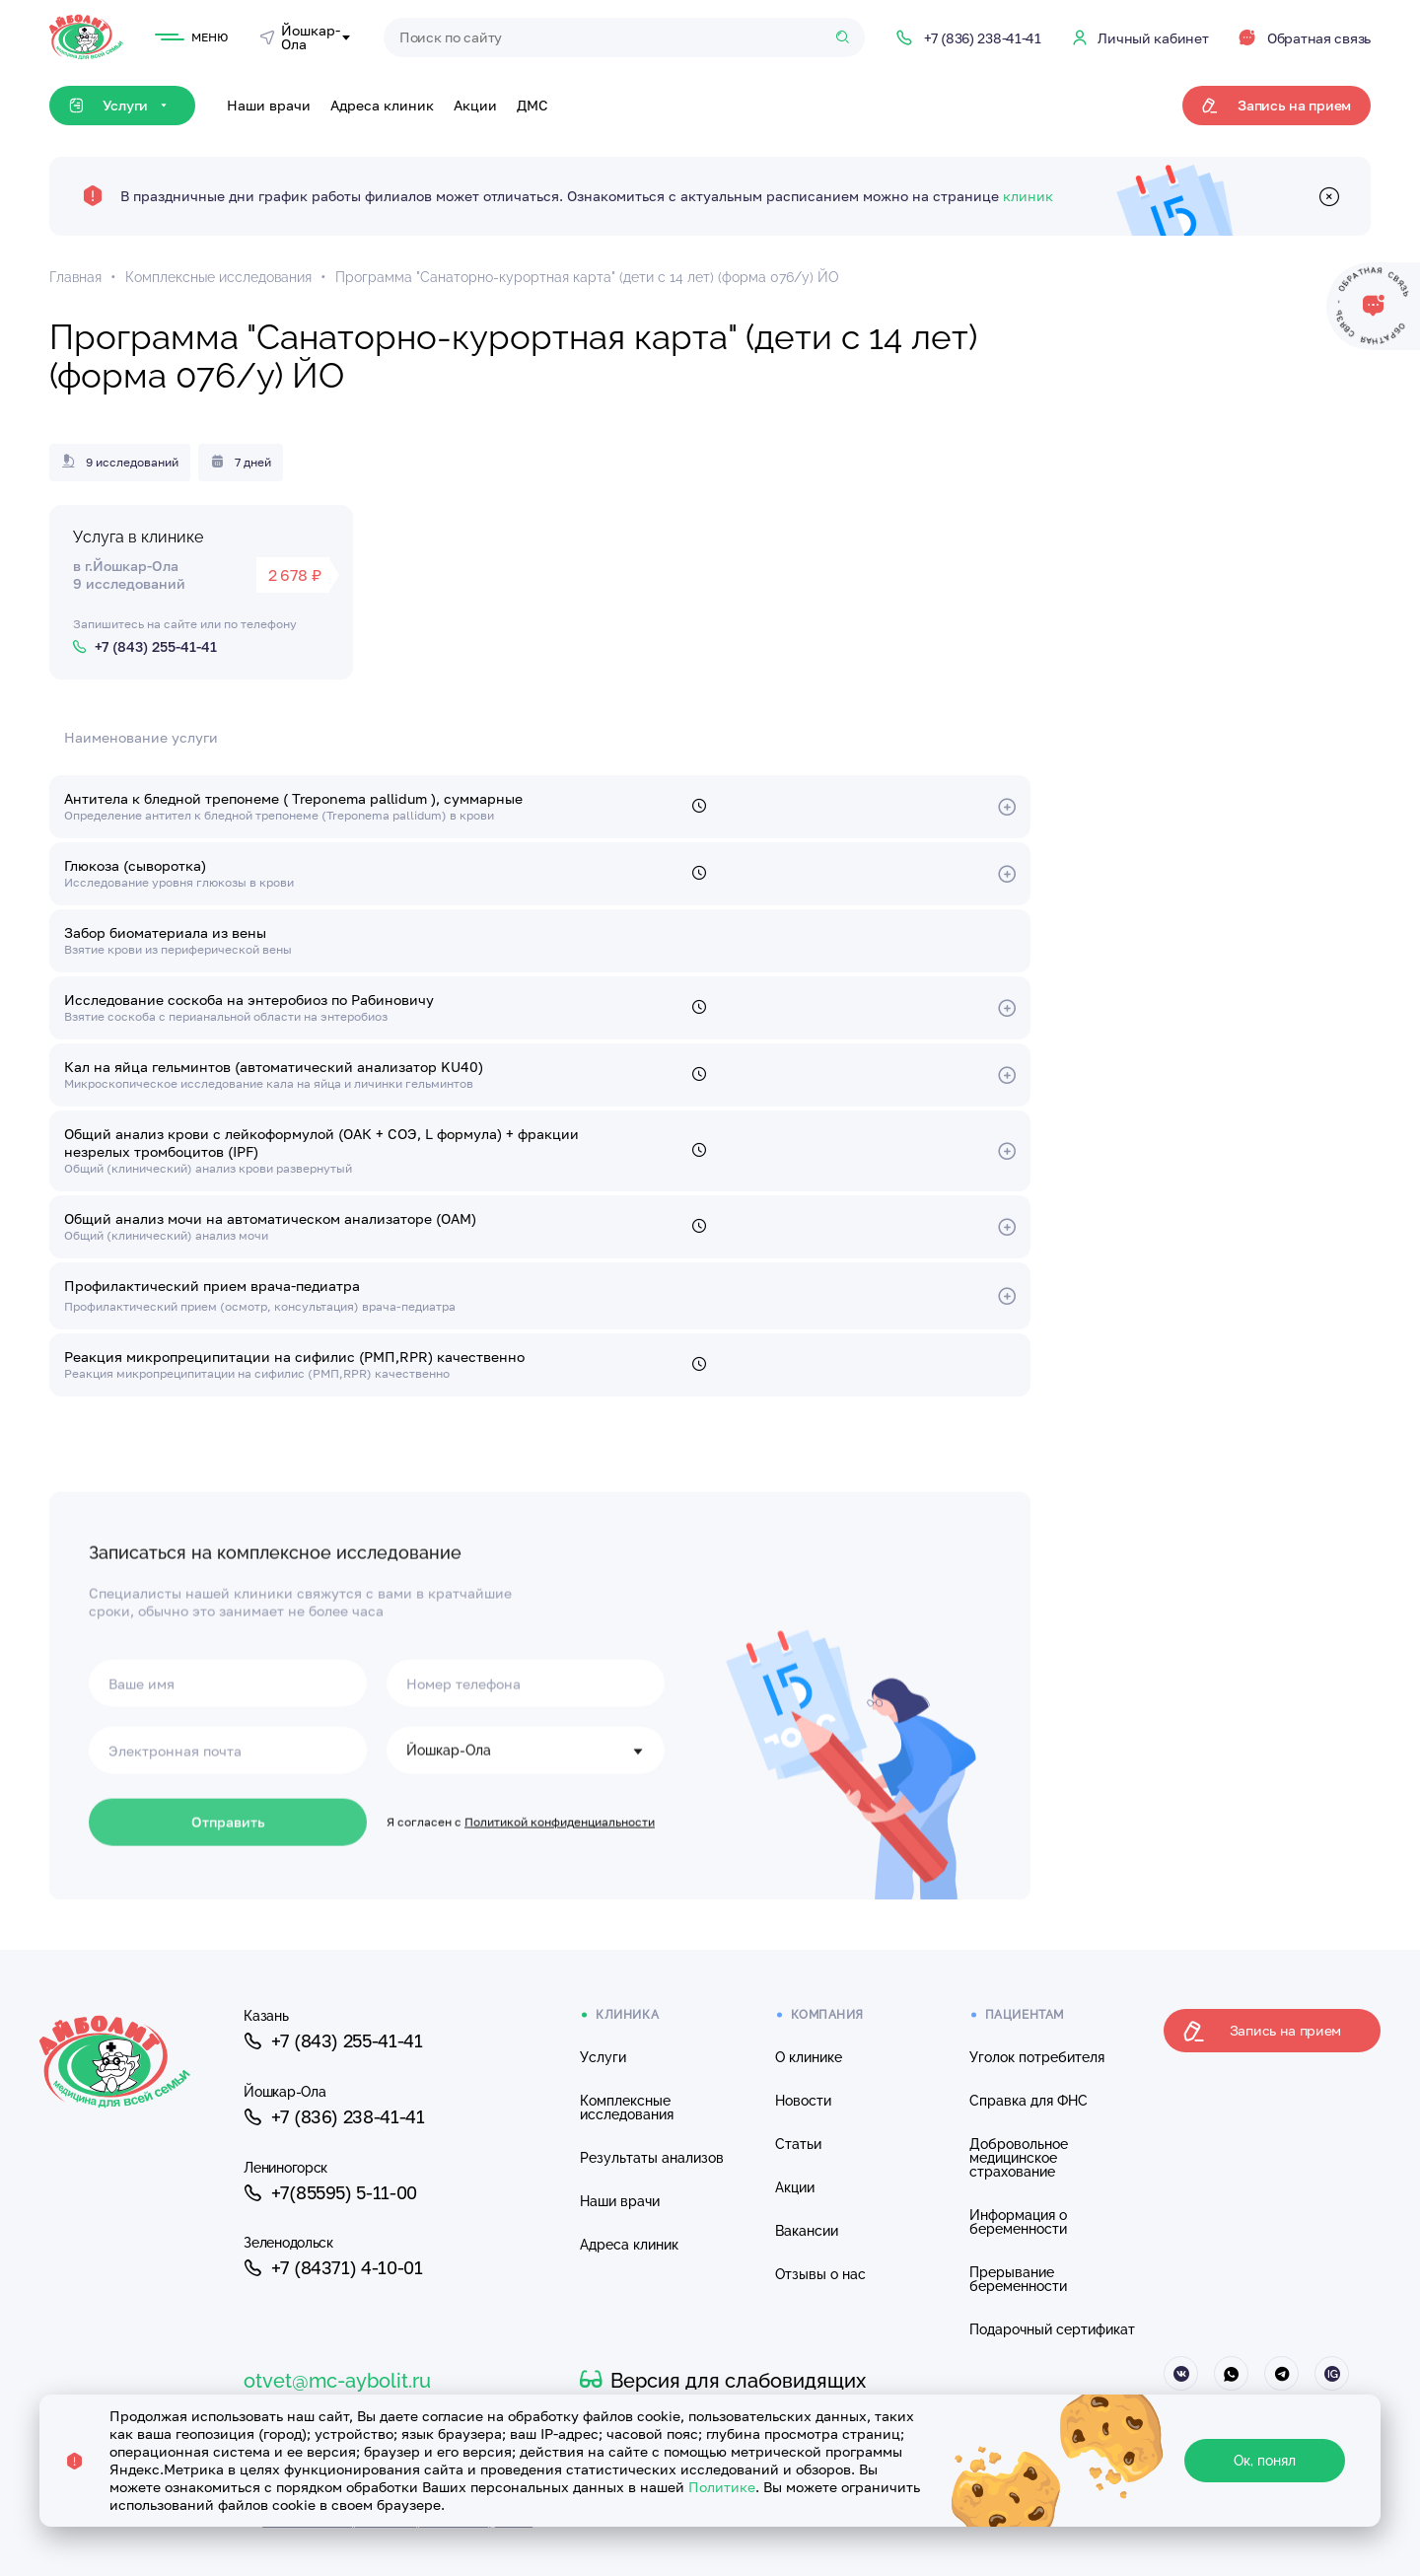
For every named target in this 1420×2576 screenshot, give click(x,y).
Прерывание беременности (1018, 2279)
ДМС (532, 105)
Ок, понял (1265, 2461)
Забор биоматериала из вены (165, 932)
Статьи (798, 2144)
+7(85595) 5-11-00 (330, 2193)
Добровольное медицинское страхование (1018, 2158)
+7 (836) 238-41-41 (334, 2117)
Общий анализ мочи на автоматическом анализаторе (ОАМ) (270, 1218)
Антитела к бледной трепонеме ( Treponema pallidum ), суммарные (293, 798)
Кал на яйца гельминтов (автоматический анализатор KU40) (273, 1066)
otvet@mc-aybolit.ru (337, 2381)
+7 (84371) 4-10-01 (333, 2269)
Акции (475, 105)
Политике (721, 2486)
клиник (1028, 195)
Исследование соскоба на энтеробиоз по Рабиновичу (249, 999)
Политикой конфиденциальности (559, 1897)
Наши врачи (269, 105)
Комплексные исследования (627, 2107)
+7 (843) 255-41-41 (333, 2041)
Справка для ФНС (1028, 2101)
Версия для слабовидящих (723, 2381)
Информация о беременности (1018, 2222)
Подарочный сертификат (1052, 2329)
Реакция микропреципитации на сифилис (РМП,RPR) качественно (294, 1356)
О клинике (808, 2057)
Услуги (603, 2057)
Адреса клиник (382, 105)
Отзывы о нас (820, 2274)
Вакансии (806, 2231)
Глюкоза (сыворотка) (135, 865)
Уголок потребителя (1036, 2057)
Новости (803, 2101)
